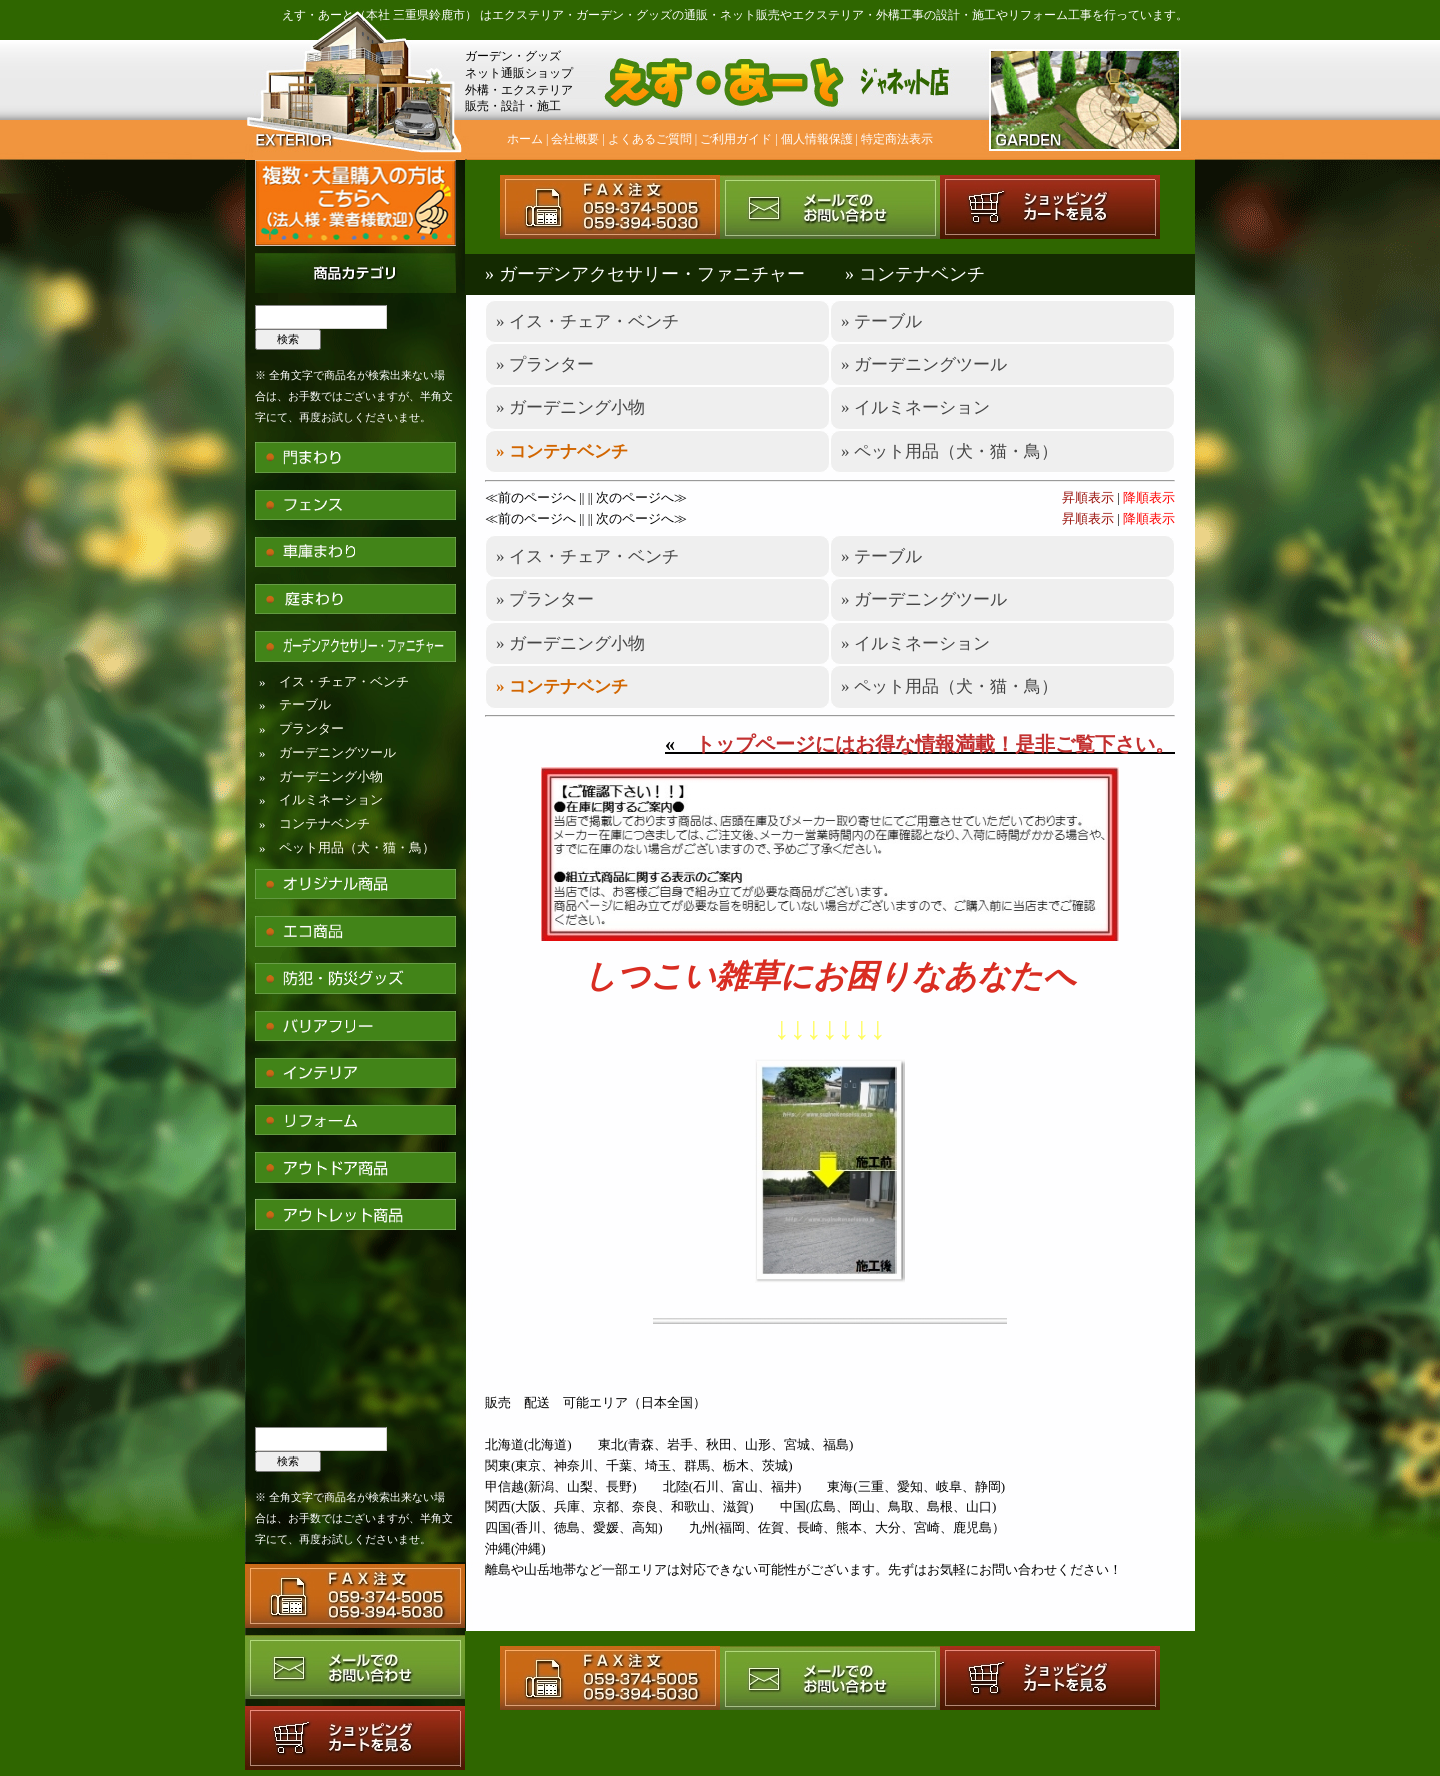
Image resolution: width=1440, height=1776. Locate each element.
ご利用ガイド (736, 139)
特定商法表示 (897, 139)
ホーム (525, 139)
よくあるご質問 (650, 139)
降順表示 (1149, 497)
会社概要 (575, 139)
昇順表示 (1088, 497)
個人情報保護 (817, 139)
